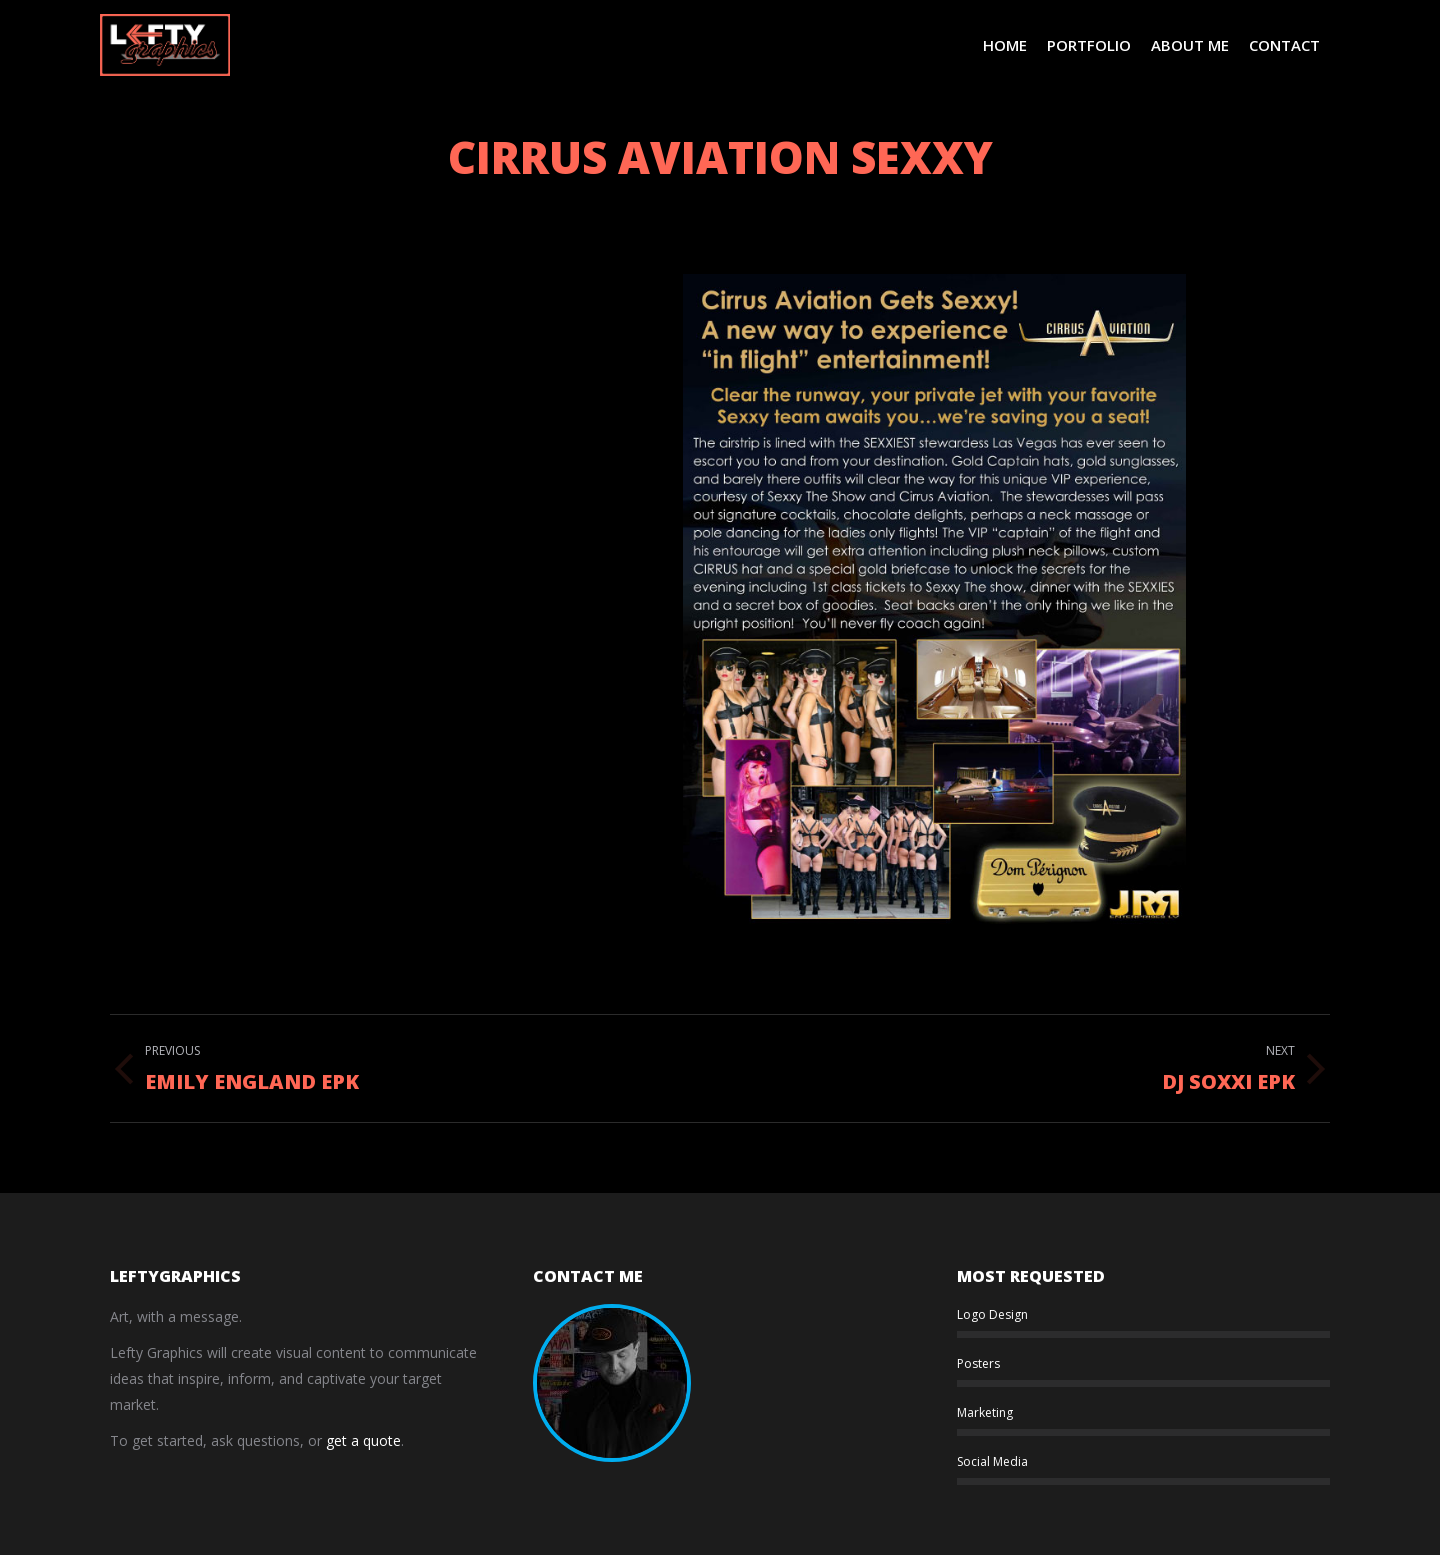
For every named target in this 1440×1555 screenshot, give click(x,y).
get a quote (363, 1440)
